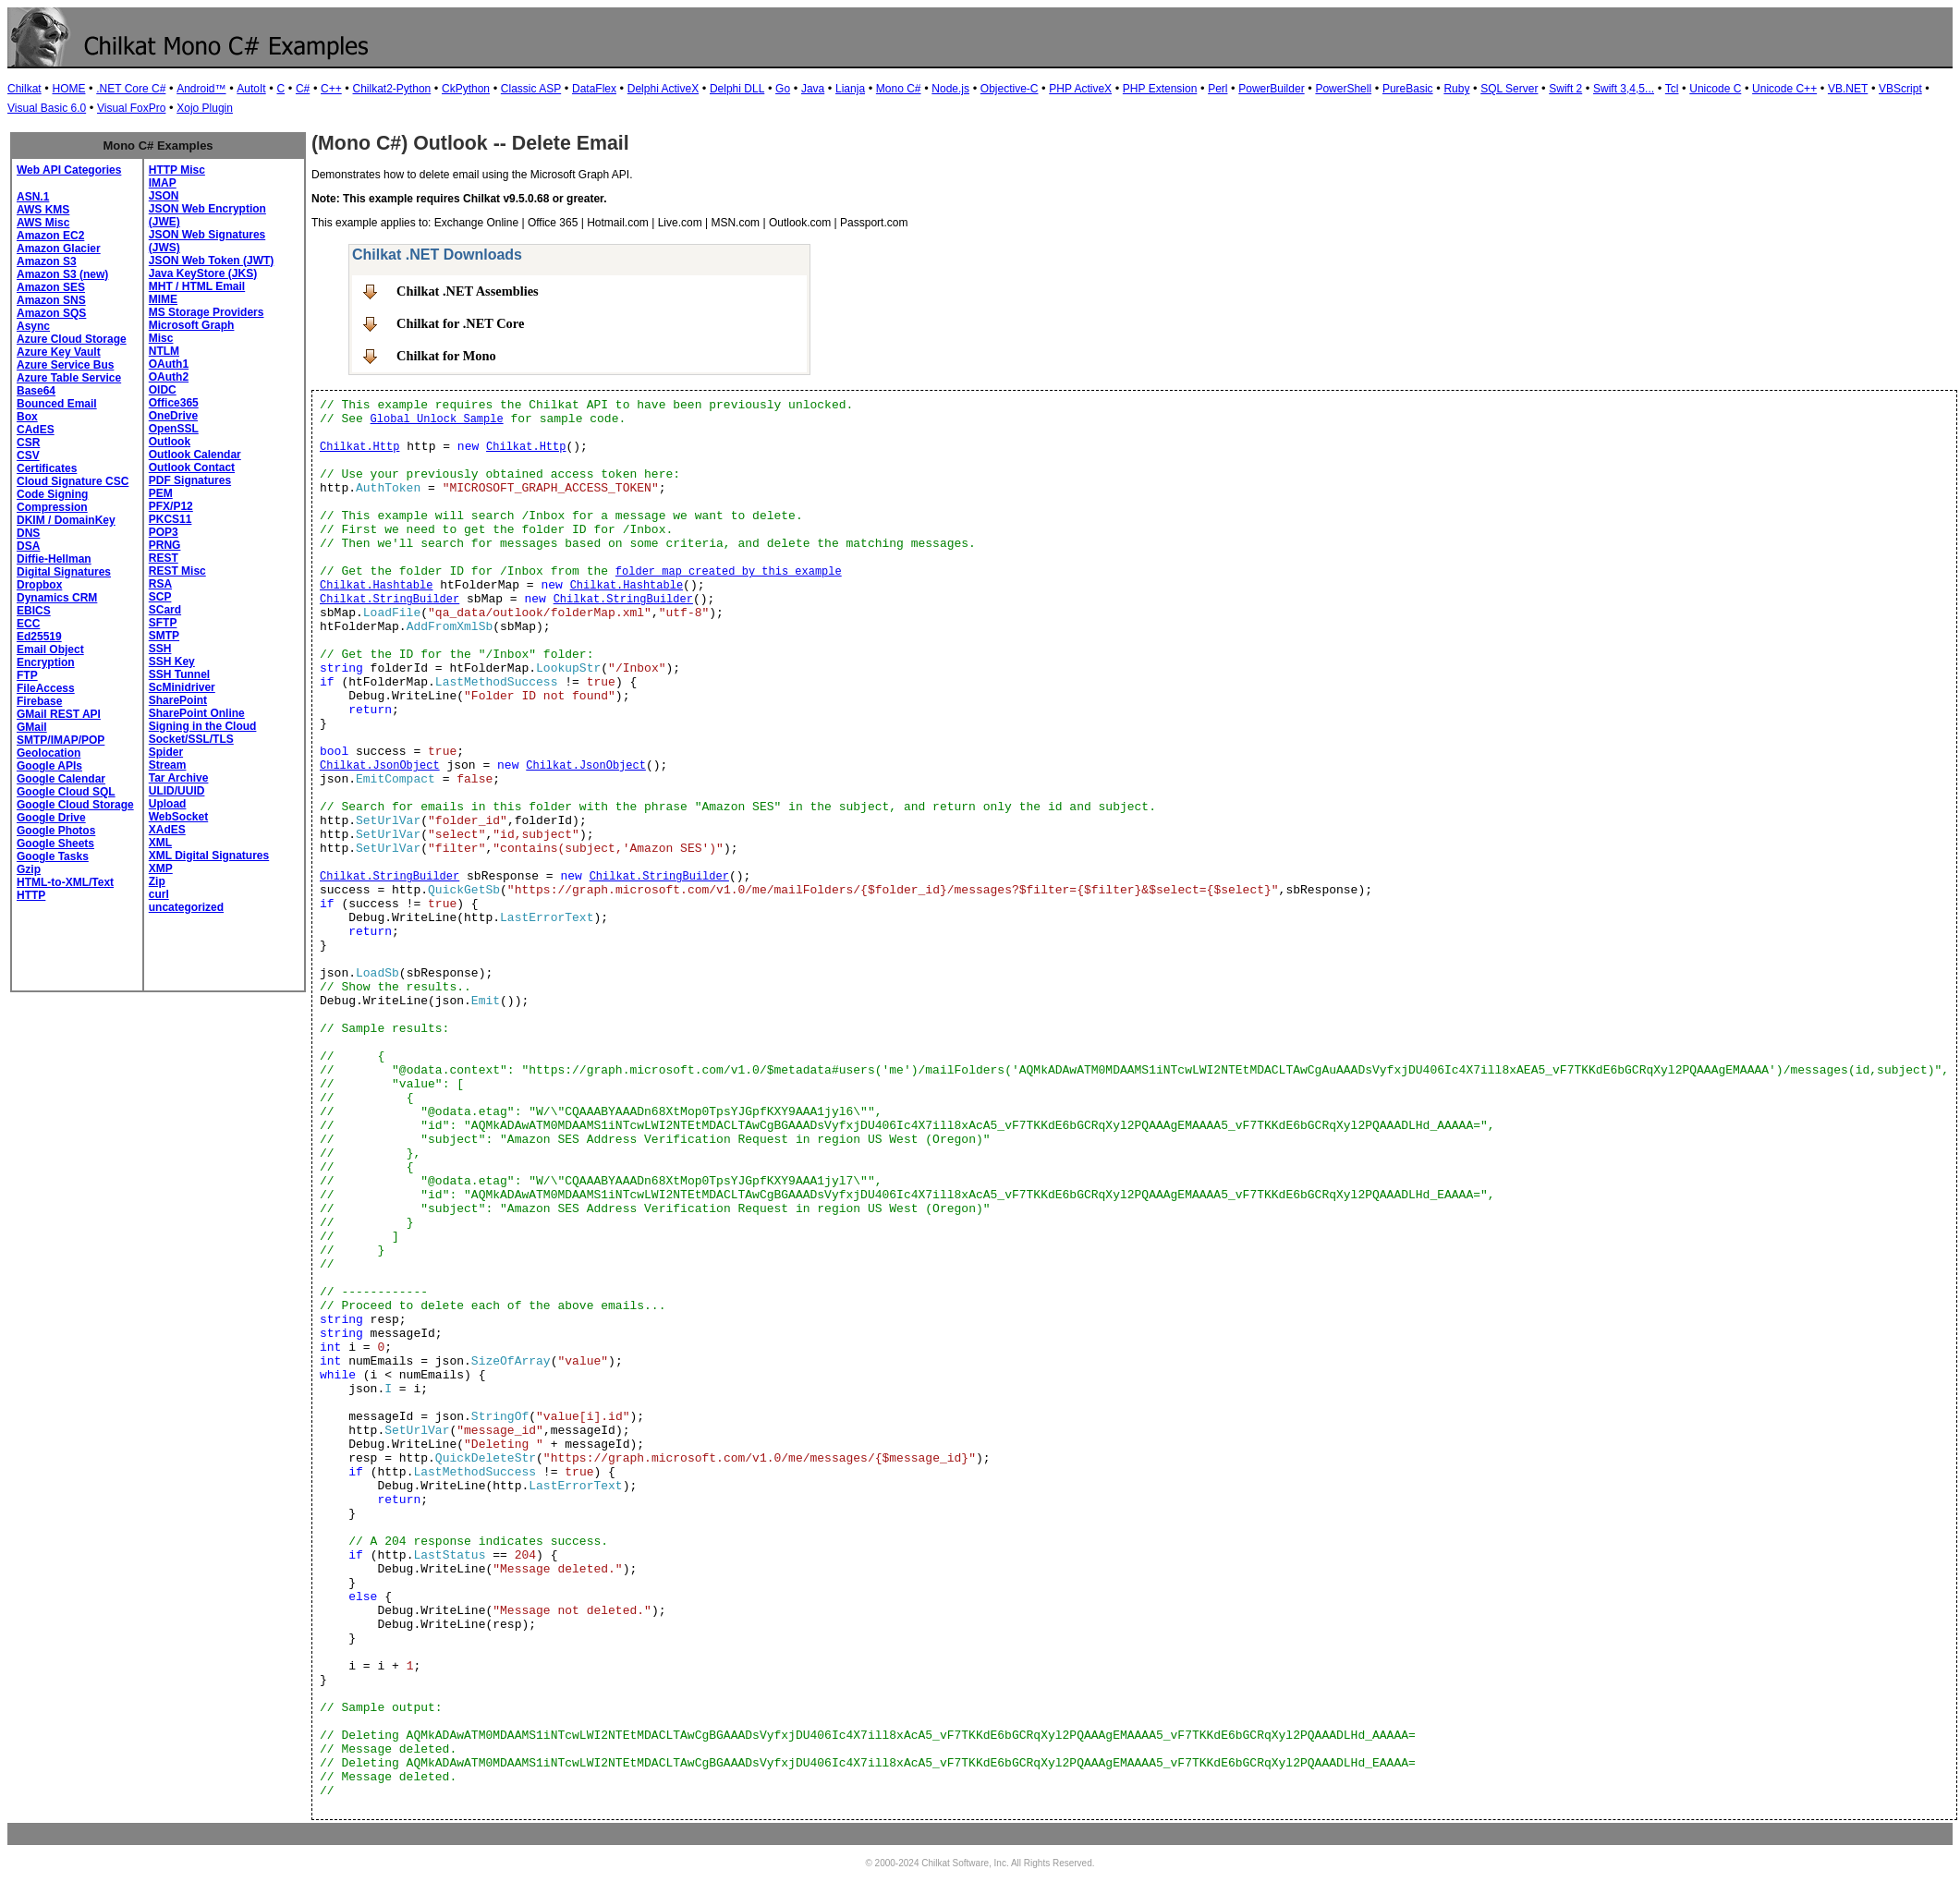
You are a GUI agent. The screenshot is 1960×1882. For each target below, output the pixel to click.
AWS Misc (43, 222)
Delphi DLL (737, 88)
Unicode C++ (1784, 88)
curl (159, 894)
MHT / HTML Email (197, 286)
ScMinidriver (182, 687)
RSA (160, 583)
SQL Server (1509, 88)
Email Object (50, 649)
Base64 (36, 390)
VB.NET (1848, 88)
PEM (161, 493)
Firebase (39, 701)
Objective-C (1009, 88)
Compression (52, 507)
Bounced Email (57, 403)
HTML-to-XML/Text (65, 882)
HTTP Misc (177, 170)
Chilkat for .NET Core (460, 323)
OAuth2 (169, 376)
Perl (1217, 88)
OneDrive (173, 415)
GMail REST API (59, 714)
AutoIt (251, 88)
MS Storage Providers (206, 312)
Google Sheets (55, 843)
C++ (331, 88)
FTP (27, 675)
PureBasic (1407, 88)
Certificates (47, 468)
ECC (28, 623)
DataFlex (594, 88)
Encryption (46, 662)
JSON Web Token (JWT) (211, 260)
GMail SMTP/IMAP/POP (60, 734)
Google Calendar (61, 778)
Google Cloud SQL (66, 791)
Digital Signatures (64, 571)
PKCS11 (170, 519)
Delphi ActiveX (663, 88)
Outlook (169, 441)
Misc (161, 338)
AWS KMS (43, 209)
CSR (28, 442)
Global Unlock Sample (437, 419)
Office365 (174, 402)
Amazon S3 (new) (62, 274)
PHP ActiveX (1080, 88)
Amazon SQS (51, 313)
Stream (168, 765)
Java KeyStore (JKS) (203, 273)
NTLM (164, 351)
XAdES (167, 829)
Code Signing (52, 494)
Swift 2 (1565, 88)
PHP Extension (1160, 88)
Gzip (29, 869)
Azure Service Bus (65, 364)
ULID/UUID (177, 790)
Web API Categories (69, 170)
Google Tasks (53, 856)
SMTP (164, 635)
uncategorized (186, 907)
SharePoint (178, 700)
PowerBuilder (1271, 88)
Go (782, 88)
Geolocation (48, 753)
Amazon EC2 (50, 235)
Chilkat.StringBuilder (389, 599)
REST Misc (177, 571)
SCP (160, 596)
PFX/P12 (171, 506)
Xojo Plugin (205, 108)
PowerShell (1343, 88)
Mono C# (898, 88)
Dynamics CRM (57, 597)
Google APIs (49, 765)
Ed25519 (39, 636)
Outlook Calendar (195, 454)
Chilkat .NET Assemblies (467, 291)
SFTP (163, 622)
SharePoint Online (197, 713)
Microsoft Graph (192, 325)
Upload (168, 803)
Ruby (1456, 88)
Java (812, 88)
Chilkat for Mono (446, 355)
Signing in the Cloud (203, 726)
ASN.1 (33, 196)
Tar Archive (179, 777)
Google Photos (56, 830)
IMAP (163, 182)
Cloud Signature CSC (72, 481)
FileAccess (46, 688)
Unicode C (1715, 88)
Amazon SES (51, 287)
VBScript (1900, 88)
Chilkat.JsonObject (380, 765)
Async (33, 326)
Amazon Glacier (59, 248)
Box (27, 416)
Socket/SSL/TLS (191, 739)
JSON (164, 195)
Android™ (201, 88)
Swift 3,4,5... (1623, 88)
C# (303, 88)
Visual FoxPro (131, 108)
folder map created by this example (728, 571)
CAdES (36, 429)
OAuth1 (169, 364)
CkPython (466, 88)
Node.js (950, 88)
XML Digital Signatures (209, 855)
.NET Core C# (130, 88)
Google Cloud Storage (75, 804)
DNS (28, 533)
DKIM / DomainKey (66, 520)
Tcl (1672, 88)
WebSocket (178, 816)
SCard (165, 609)
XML (160, 842)
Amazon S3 (47, 261)
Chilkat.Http (359, 447)
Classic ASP (531, 88)
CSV (28, 455)
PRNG (165, 545)
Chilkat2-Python (392, 88)
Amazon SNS (51, 300)
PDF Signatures (190, 480)
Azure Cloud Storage (72, 339)
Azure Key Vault (59, 352)
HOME (68, 88)
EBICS (34, 610)
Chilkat (24, 88)
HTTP (31, 895)
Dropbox (39, 584)
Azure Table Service (69, 377)
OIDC (163, 389)
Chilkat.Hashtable (376, 585)
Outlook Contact (192, 467)
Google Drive (51, 817)
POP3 (163, 532)
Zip (157, 881)
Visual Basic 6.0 (46, 108)
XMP (161, 868)
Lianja (850, 88)
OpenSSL (174, 428)
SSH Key (172, 661)
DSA (28, 546)
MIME (163, 299)
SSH (160, 648)
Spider (166, 752)
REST (163, 558)
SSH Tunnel (179, 674)
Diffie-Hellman (54, 558)
